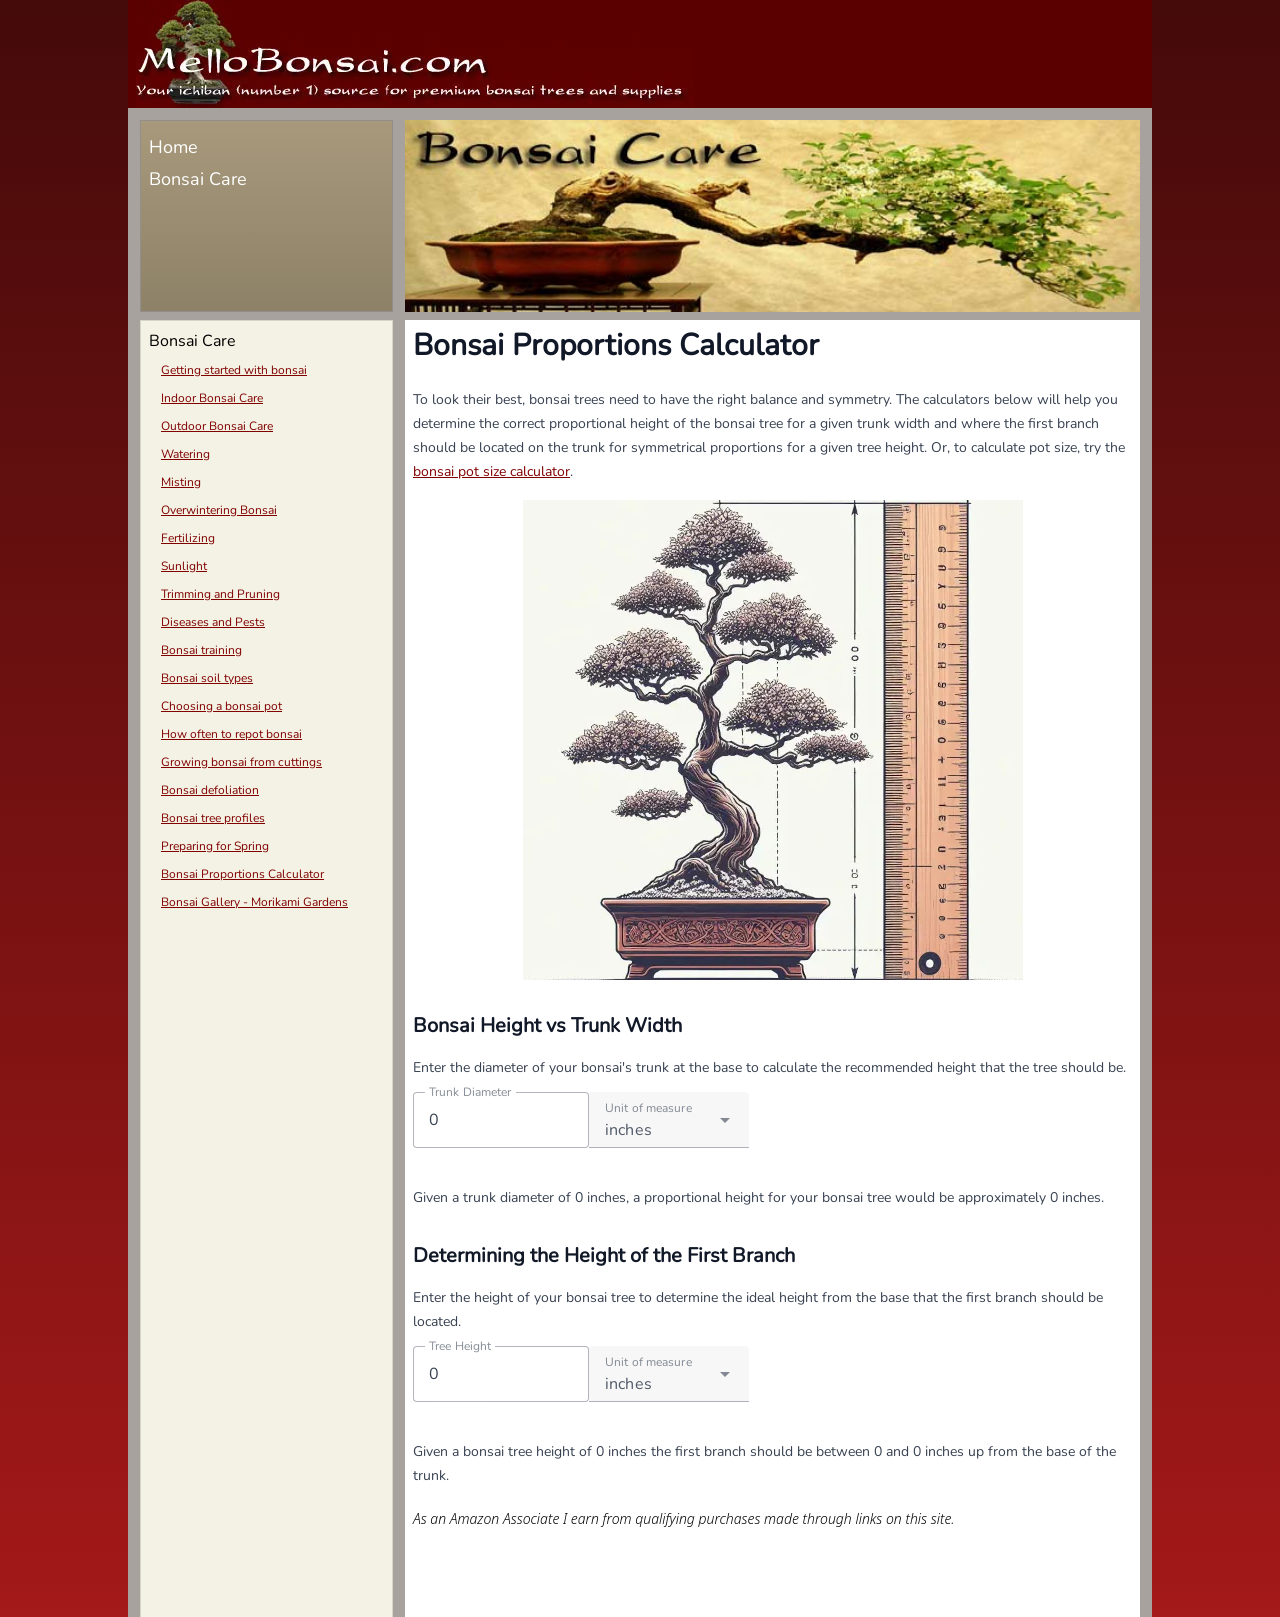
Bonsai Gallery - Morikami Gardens (254, 902)
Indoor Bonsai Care (212, 398)
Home (173, 147)
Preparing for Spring (215, 846)
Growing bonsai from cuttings (241, 762)
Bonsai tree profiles (213, 818)
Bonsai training (201, 650)
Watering (185, 454)
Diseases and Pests (213, 622)
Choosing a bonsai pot (221, 706)
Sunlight (184, 566)
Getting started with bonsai (234, 370)
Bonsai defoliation (210, 790)
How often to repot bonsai (231, 734)
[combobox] (669, 1120)
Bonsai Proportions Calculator (242, 874)
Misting (181, 482)
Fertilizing (188, 538)
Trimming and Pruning (220, 594)
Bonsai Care (198, 179)
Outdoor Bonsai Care (217, 426)
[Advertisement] (266, 1062)
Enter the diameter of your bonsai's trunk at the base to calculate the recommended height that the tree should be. (769, 1067)
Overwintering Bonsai (219, 510)
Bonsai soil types (207, 678)
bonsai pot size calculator (491, 471)
